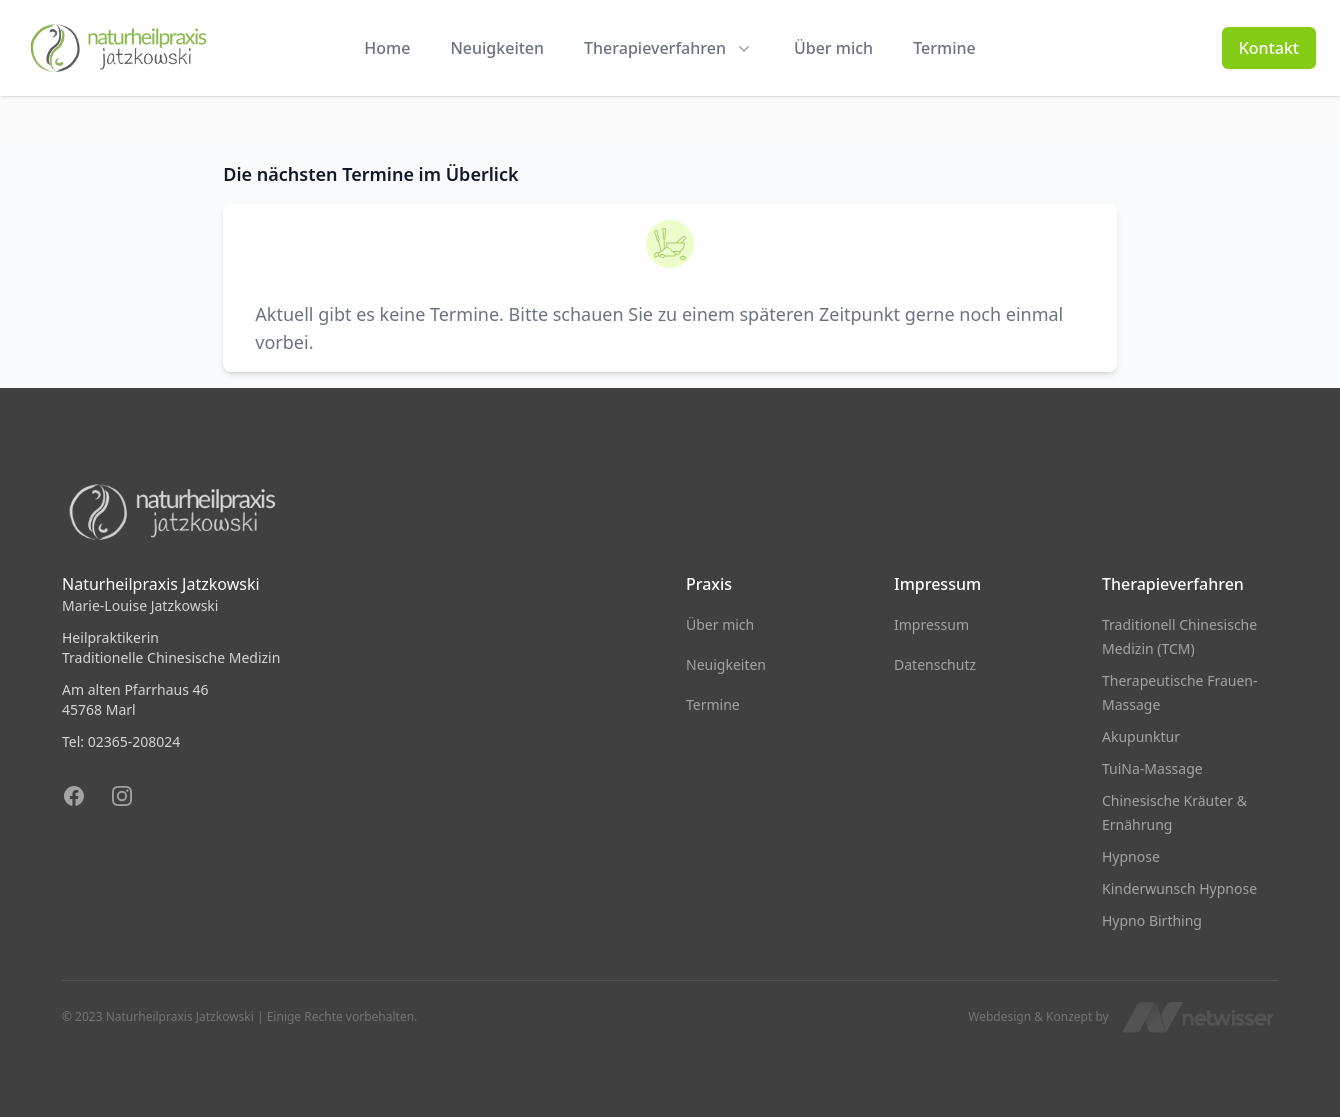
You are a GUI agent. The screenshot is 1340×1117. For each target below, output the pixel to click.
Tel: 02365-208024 (121, 741)
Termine (944, 48)
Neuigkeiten (497, 48)
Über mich (833, 48)
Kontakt (1269, 48)
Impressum (931, 624)
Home (387, 48)
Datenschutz (935, 664)
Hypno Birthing (1152, 920)
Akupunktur (1141, 736)
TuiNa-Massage (1152, 768)
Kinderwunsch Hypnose (1179, 888)
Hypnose (1131, 856)
